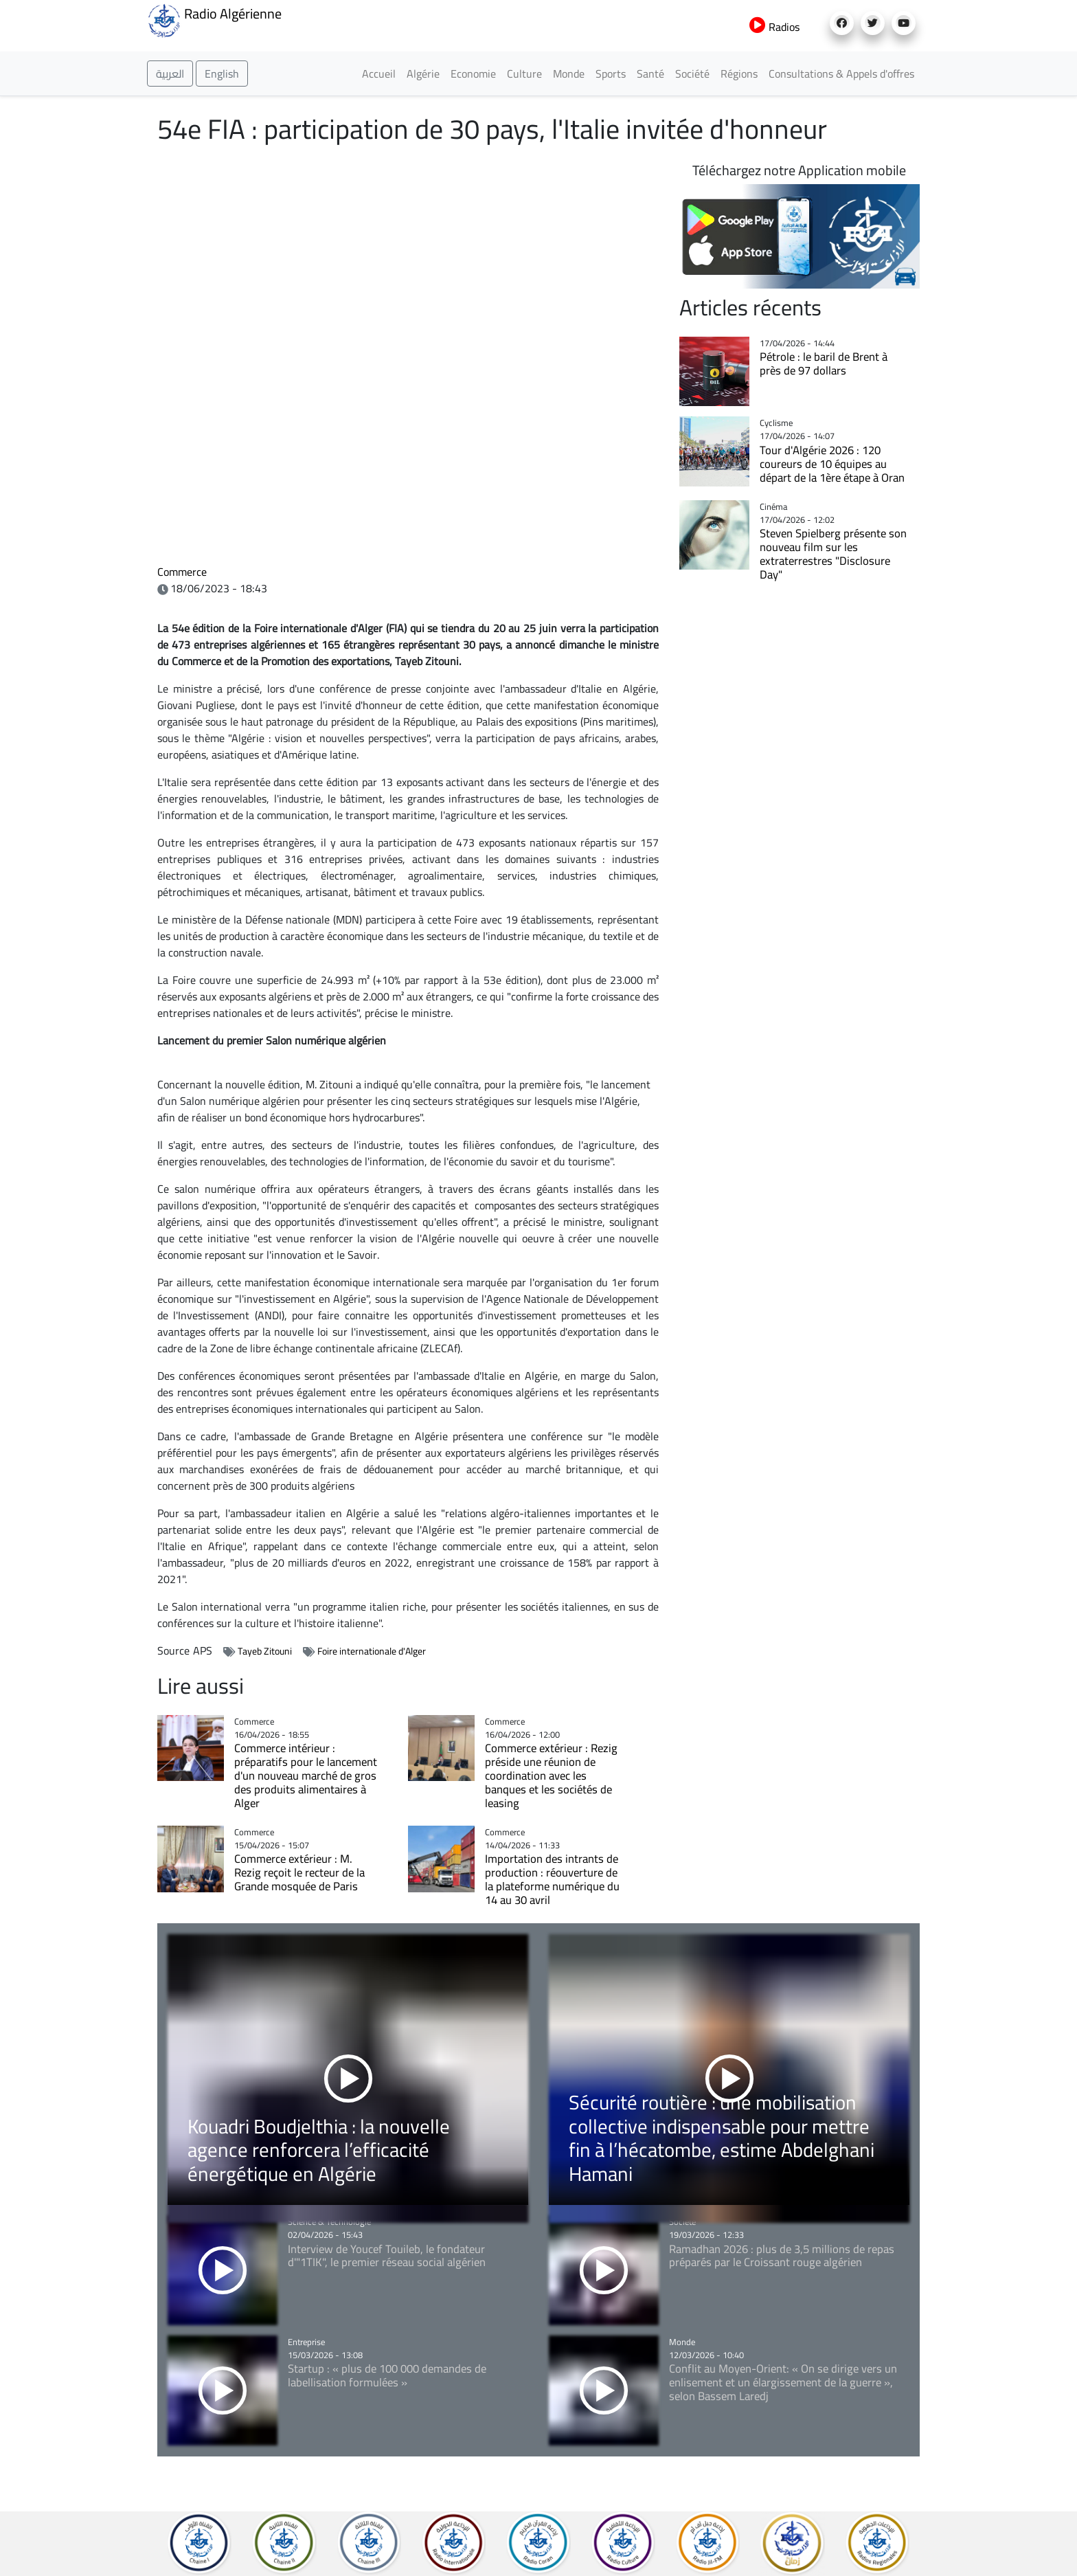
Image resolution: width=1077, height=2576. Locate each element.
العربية (170, 73)
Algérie (423, 73)
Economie (473, 73)
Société (692, 73)
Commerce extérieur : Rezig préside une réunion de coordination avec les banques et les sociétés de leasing (551, 1775)
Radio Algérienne (214, 19)
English (222, 73)
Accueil (379, 73)
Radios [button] (774, 26)
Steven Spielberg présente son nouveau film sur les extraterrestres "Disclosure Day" (833, 553)
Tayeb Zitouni (265, 1651)
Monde (569, 73)
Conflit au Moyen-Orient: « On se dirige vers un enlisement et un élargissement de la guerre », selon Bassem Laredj (783, 2382)
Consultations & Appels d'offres (841, 73)
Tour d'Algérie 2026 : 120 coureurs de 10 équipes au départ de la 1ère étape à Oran (832, 464)
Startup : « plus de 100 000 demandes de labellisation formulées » (387, 2375)
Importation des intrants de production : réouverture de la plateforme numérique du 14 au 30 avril (552, 1879)
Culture (524, 73)
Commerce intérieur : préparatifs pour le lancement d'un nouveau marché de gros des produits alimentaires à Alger (305, 1775)
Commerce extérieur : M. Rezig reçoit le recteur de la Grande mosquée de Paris (299, 1872)
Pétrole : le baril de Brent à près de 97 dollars (823, 363)
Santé (650, 73)
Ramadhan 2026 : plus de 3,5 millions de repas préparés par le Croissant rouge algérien (781, 2256)
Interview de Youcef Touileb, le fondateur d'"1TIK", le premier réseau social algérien (387, 2256)
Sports (611, 73)
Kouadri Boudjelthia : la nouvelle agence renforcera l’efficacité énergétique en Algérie (319, 2149)
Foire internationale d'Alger (371, 1651)
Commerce (182, 571)
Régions (739, 73)
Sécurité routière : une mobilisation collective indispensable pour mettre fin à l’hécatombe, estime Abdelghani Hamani (721, 2137)
